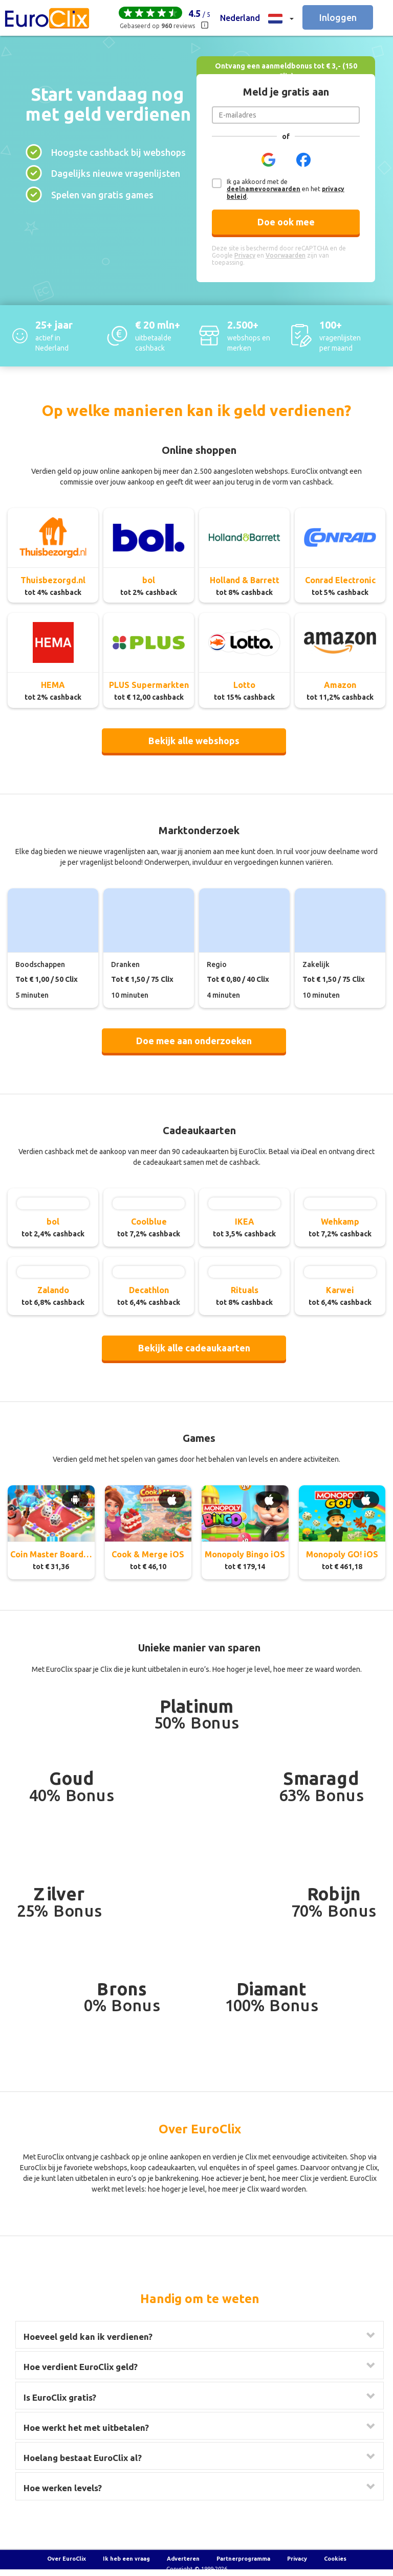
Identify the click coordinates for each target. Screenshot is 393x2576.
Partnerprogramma (243, 2559)
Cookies (335, 2559)
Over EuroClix (66, 2559)
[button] (256, 17)
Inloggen (338, 17)
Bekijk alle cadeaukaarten (194, 1348)
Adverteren (183, 2559)
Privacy (297, 2559)
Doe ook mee (286, 222)
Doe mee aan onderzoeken (194, 1041)
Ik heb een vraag (126, 2559)
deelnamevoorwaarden (263, 189)
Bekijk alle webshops (193, 740)
